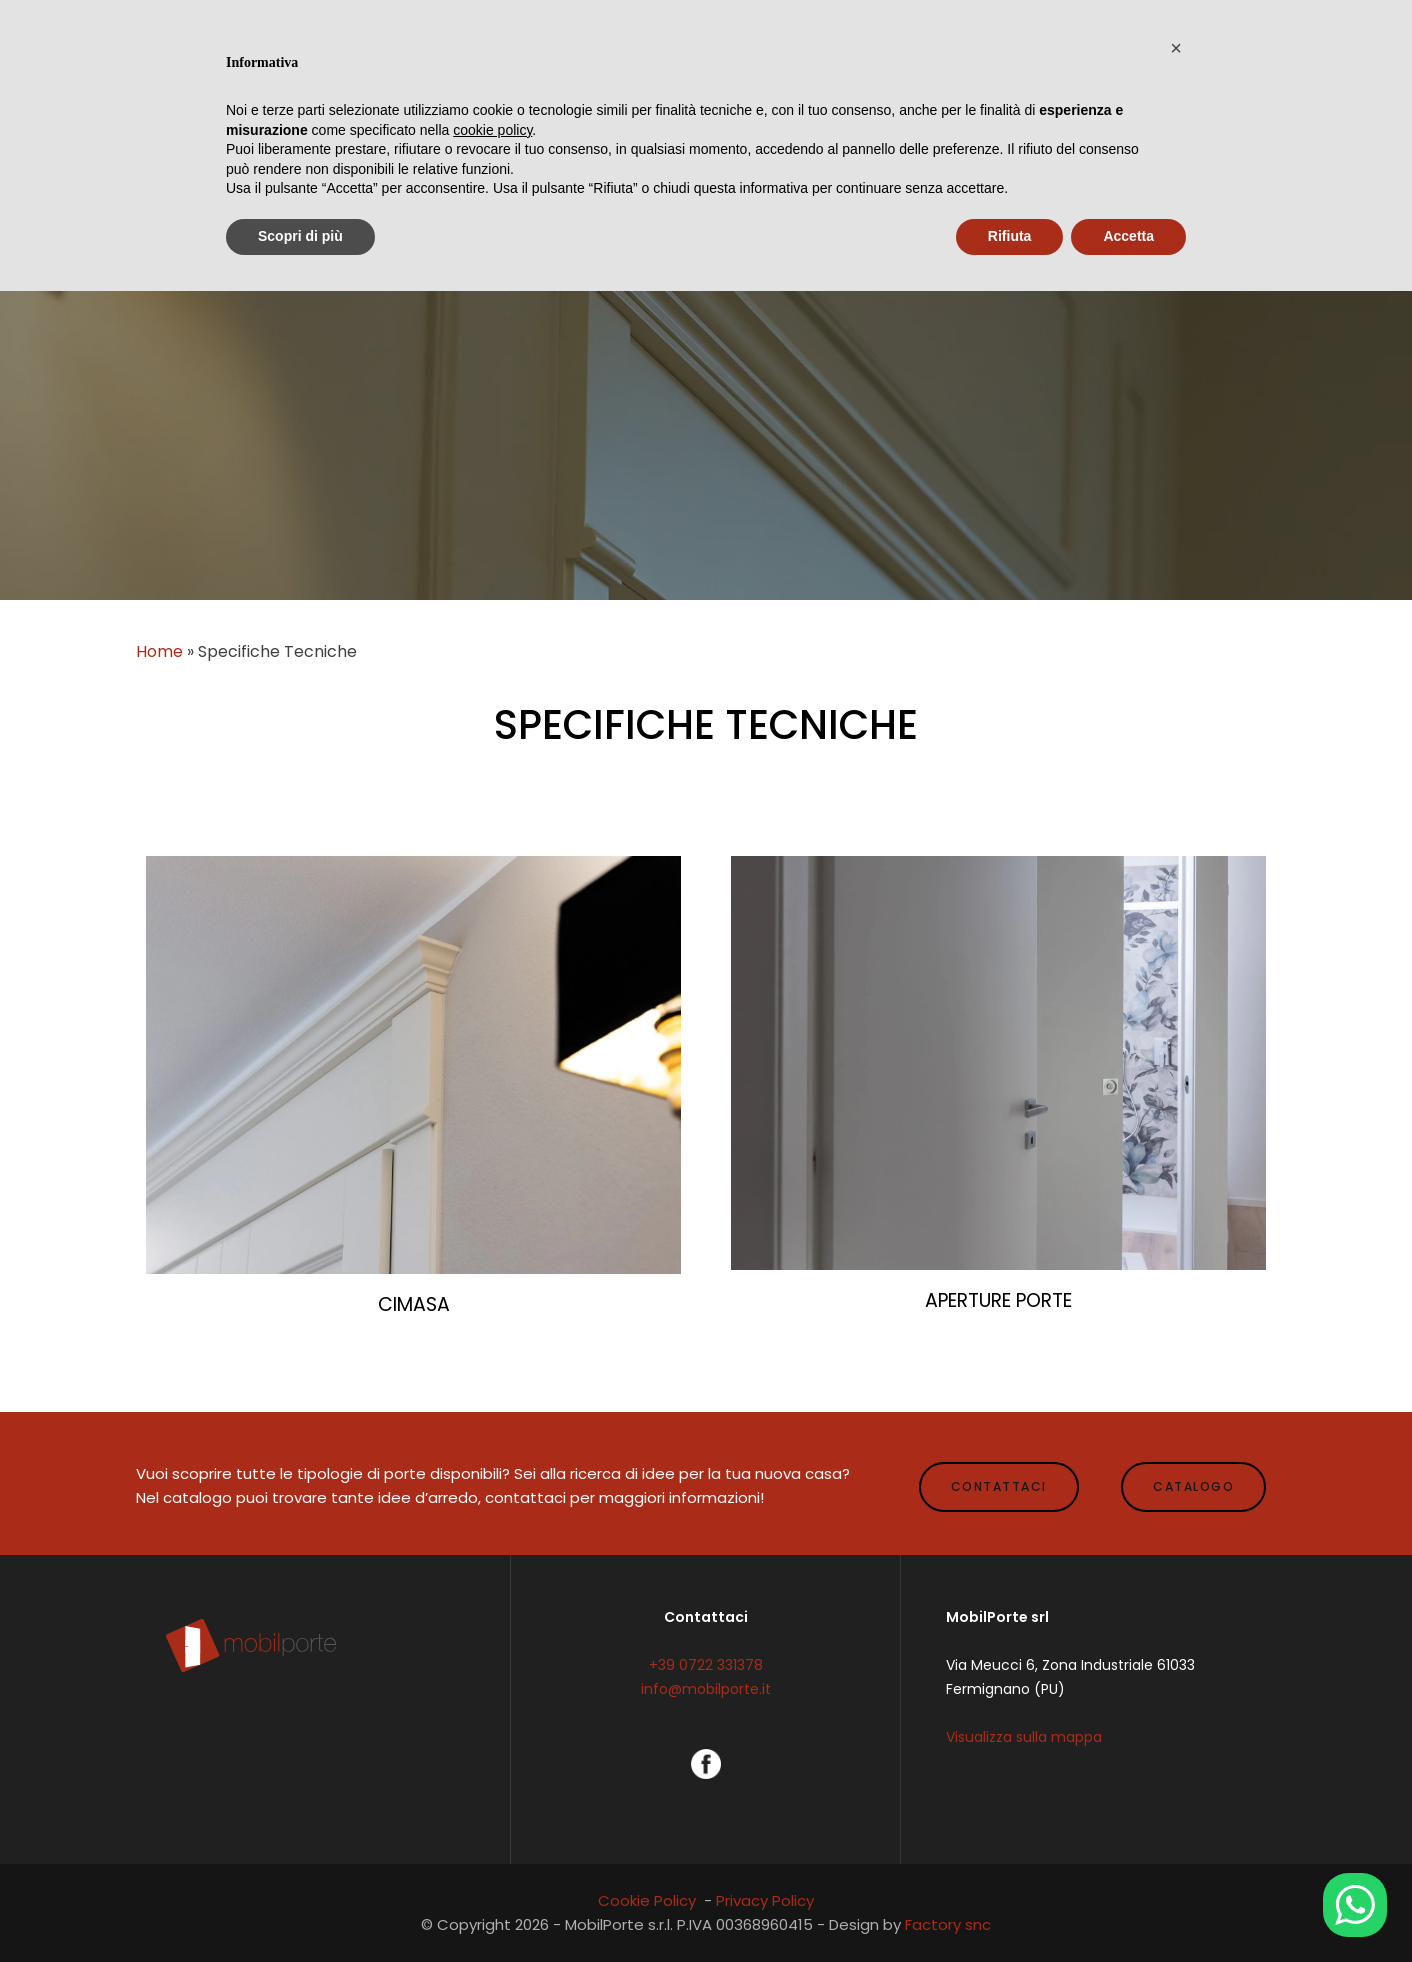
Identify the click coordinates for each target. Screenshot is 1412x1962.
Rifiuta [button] (1010, 236)
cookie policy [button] (492, 130)
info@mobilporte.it (706, 1689)
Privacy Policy (765, 1900)
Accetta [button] (1128, 236)
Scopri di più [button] (300, 236)
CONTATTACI (999, 1486)
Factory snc (948, 1924)
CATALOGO (1193, 1486)
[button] (1176, 48)
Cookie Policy (647, 1900)
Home (159, 651)
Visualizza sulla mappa (1024, 1737)
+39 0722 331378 (706, 1665)
